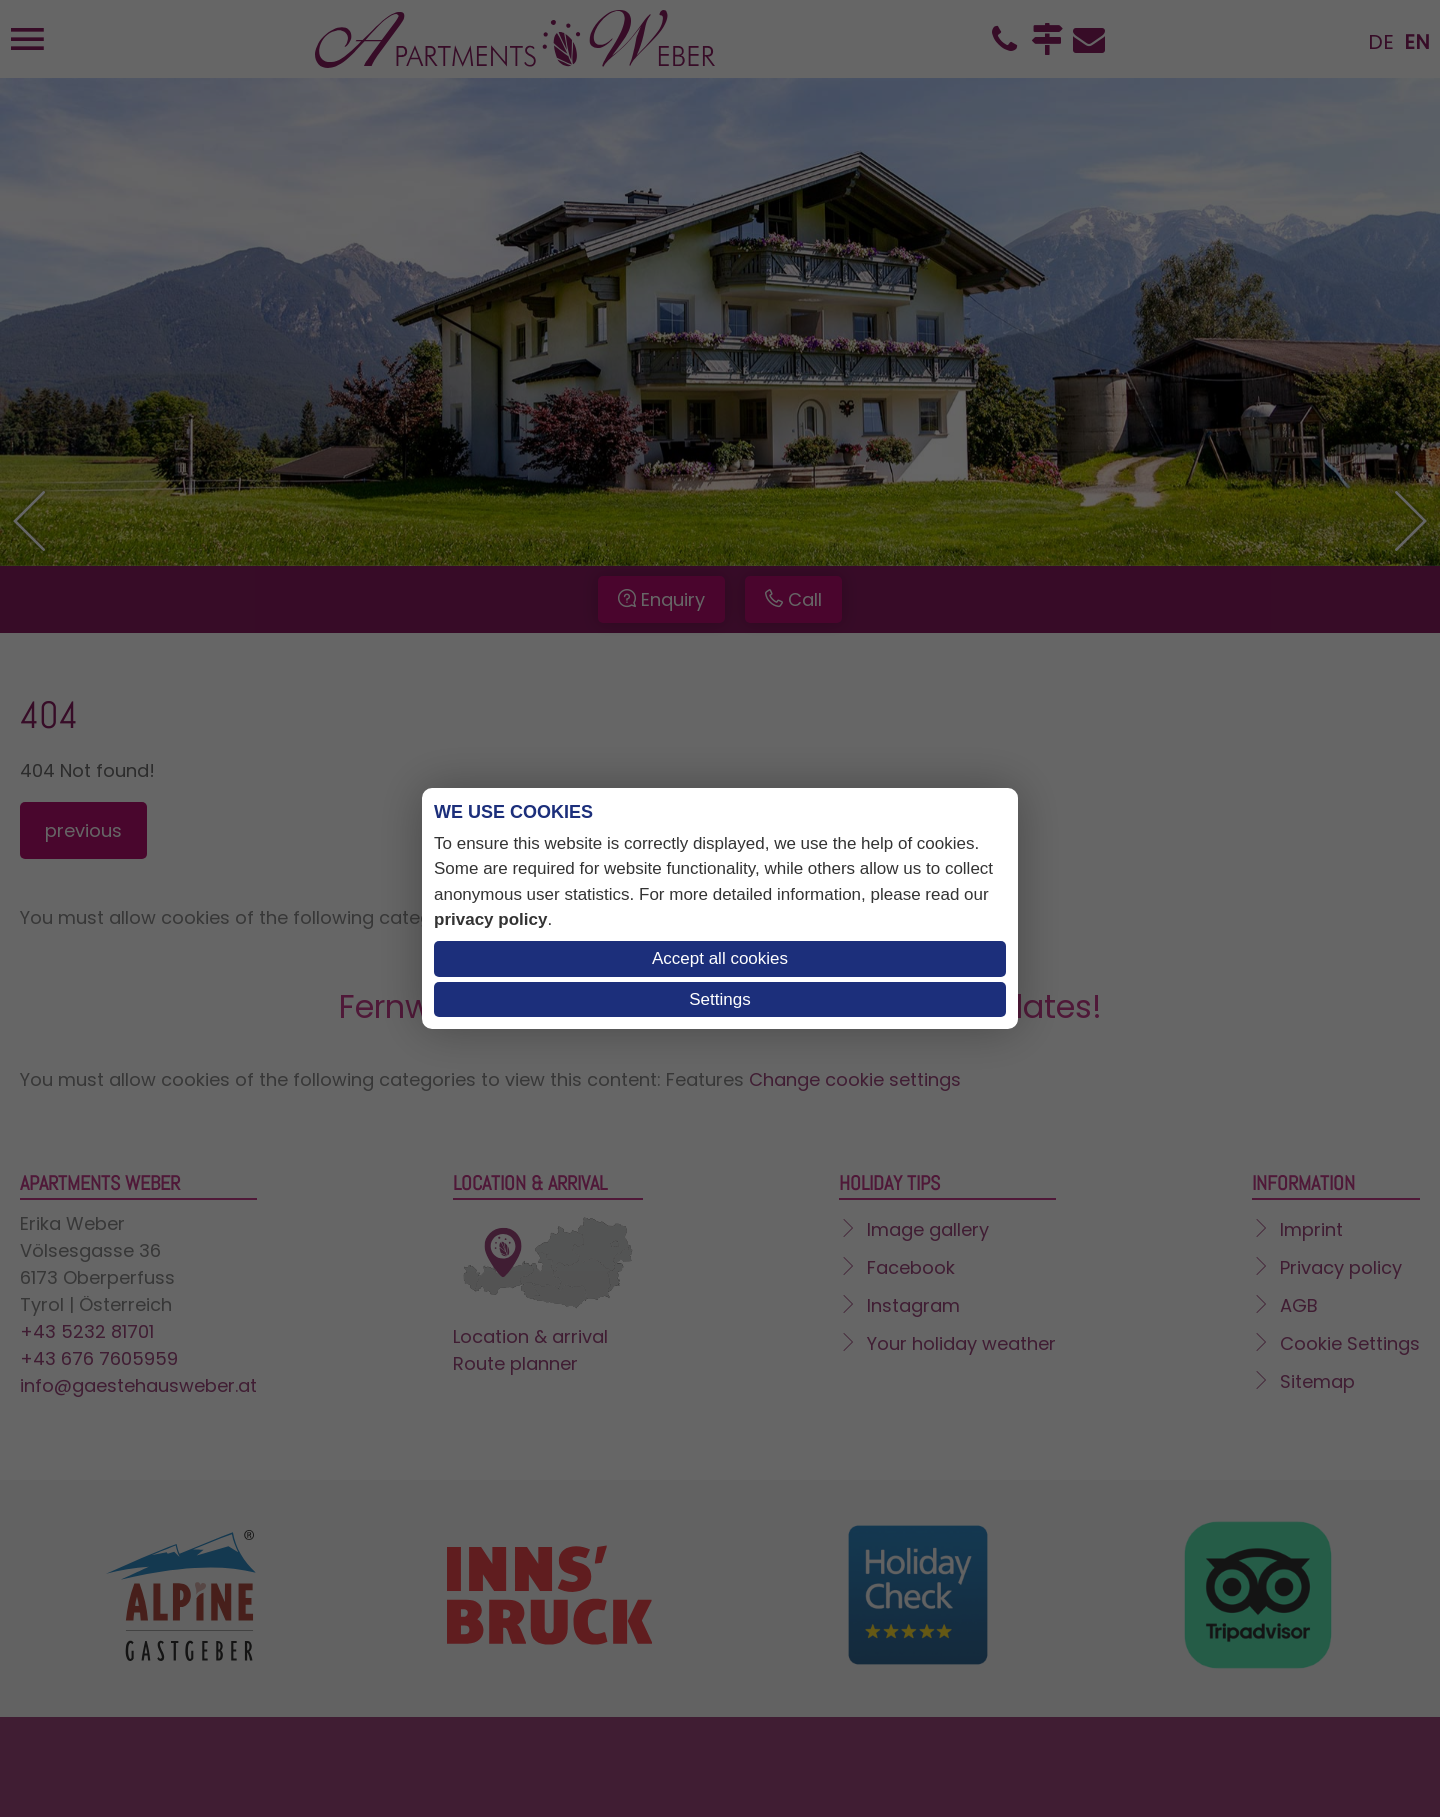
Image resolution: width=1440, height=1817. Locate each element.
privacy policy (490, 919)
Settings (719, 999)
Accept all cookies (720, 958)
